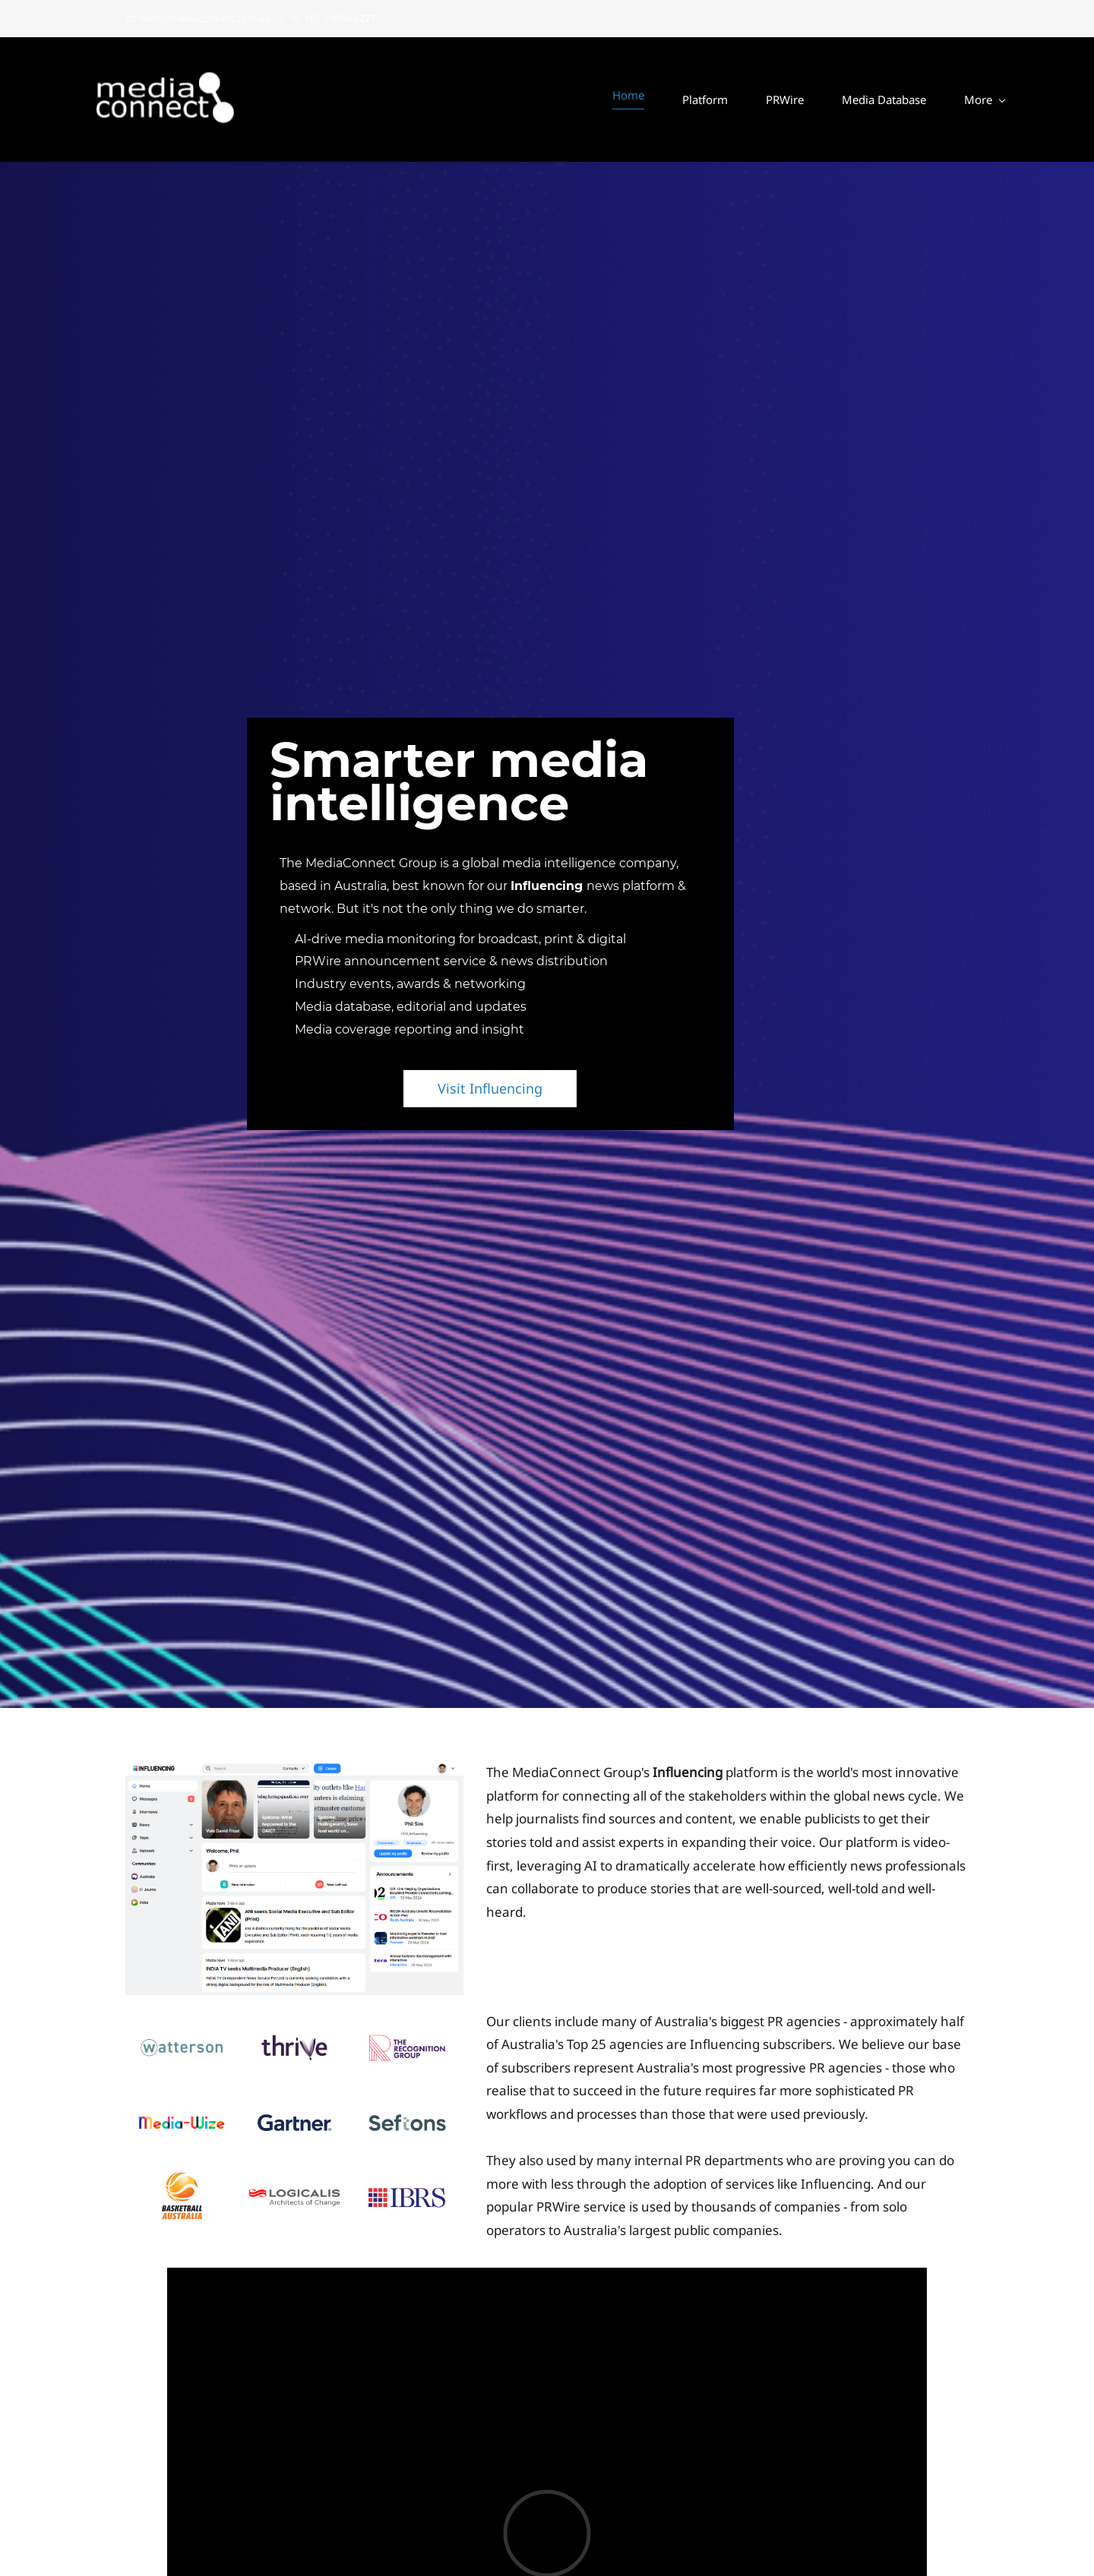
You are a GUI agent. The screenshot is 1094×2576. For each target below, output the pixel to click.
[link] (294, 1773)
